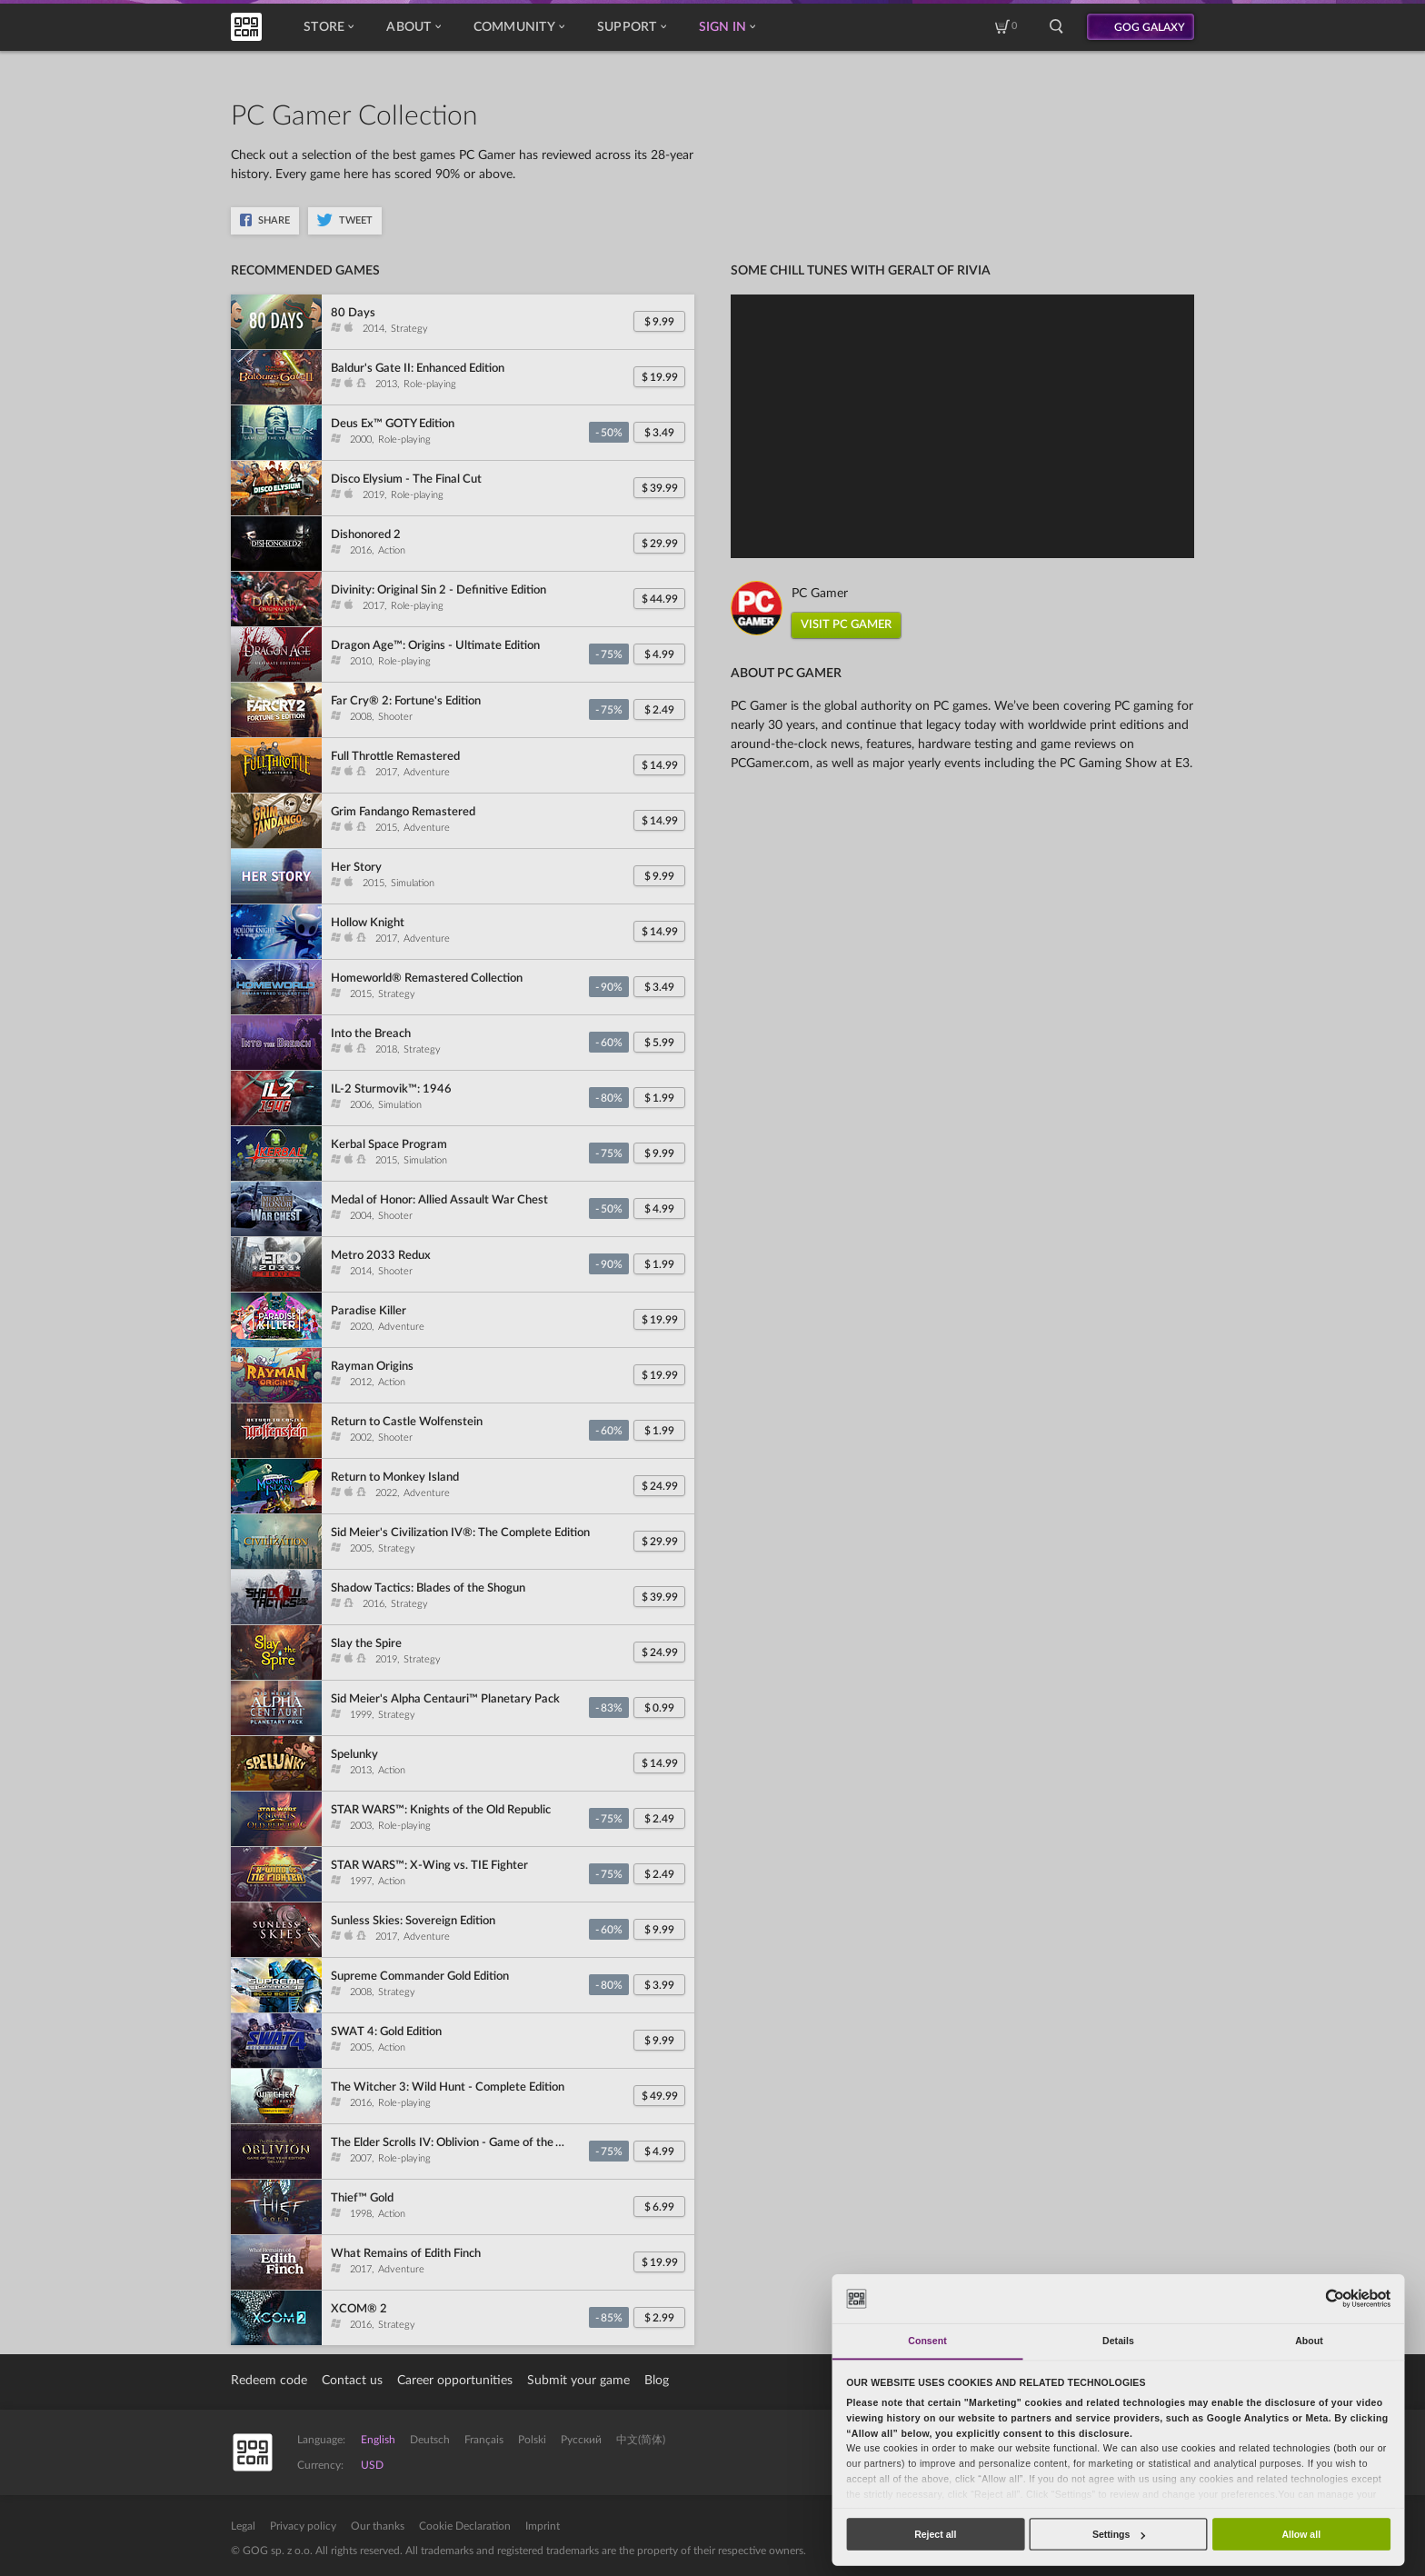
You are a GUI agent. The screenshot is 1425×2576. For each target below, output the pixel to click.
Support (631, 27)
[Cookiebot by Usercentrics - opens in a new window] (1334, 2298)
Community (518, 27)
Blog (656, 2380)
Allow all (1300, 2534)
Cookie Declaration (465, 2526)
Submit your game (578, 2380)
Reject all (935, 2534)
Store (329, 27)
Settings (1118, 2534)
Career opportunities (455, 2380)
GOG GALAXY (1149, 27)
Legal (243, 2526)
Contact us (352, 2380)
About (413, 27)
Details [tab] (1118, 2340)
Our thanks (377, 2526)
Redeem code (269, 2380)
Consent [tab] (927, 2340)
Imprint (542, 2526)
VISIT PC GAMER (846, 625)
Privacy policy (303, 2526)
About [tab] (1309, 2340)
